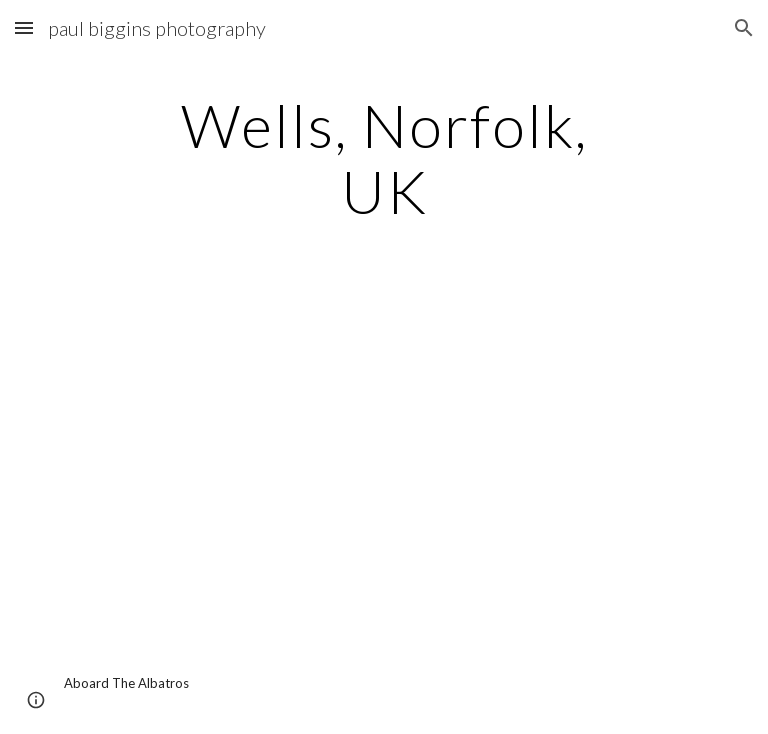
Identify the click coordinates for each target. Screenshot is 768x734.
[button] (24, 27)
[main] (383, 158)
